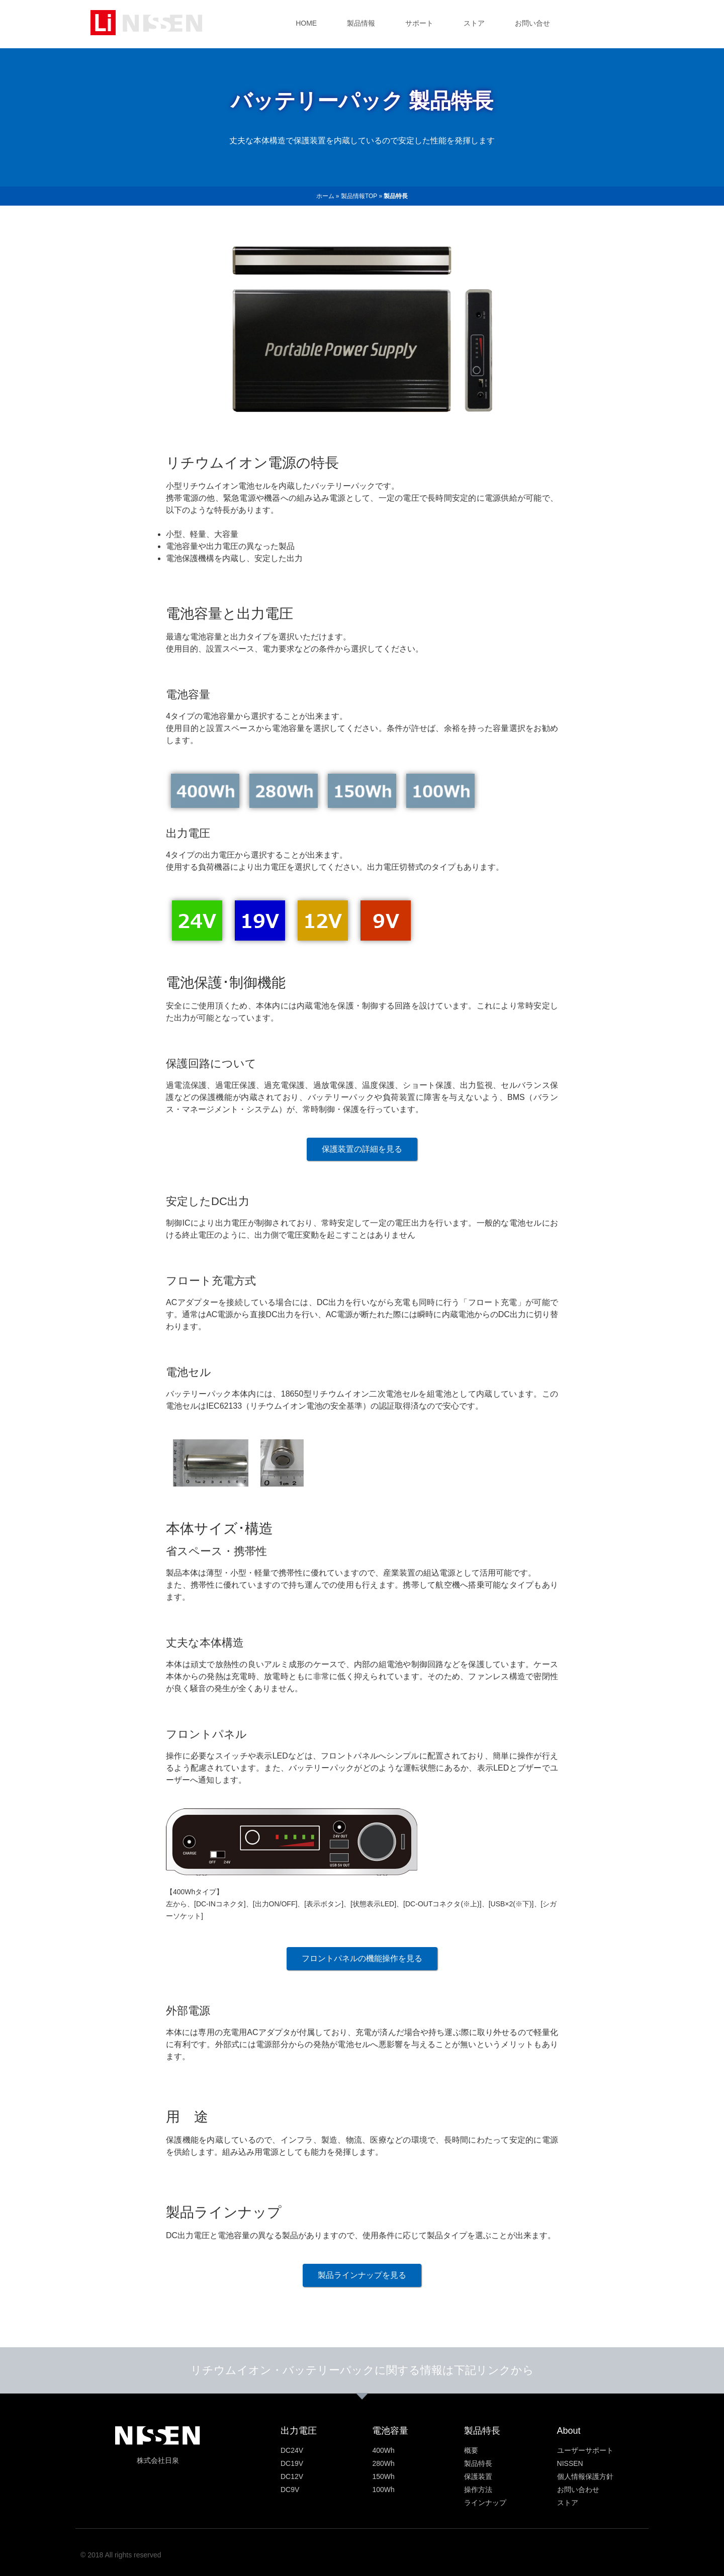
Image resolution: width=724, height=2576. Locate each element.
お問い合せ (532, 23)
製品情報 (361, 23)
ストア (474, 23)
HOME (306, 23)
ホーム (325, 196)
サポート (419, 23)
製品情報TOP (359, 196)
